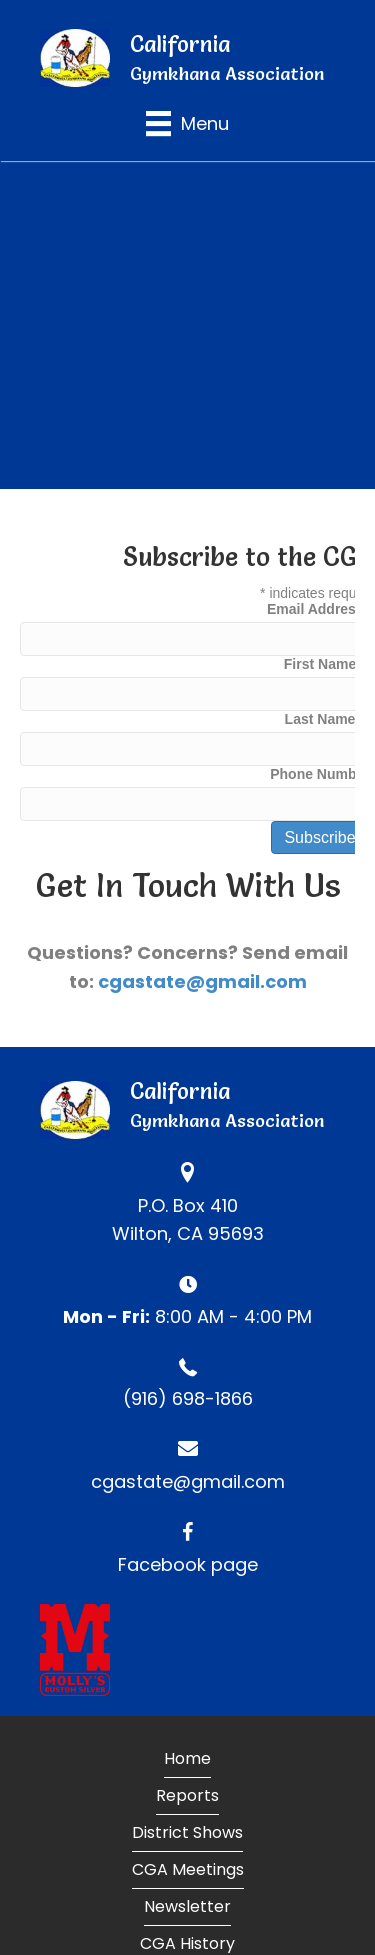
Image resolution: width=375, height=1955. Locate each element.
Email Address (320, 609)
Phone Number (320, 774)
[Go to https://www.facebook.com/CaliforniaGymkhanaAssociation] (187, 1543)
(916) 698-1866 (188, 1398)
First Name (320, 664)
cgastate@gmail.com (202, 981)
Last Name (320, 719)
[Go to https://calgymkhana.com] (187, 58)
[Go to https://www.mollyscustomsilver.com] (187, 1650)
